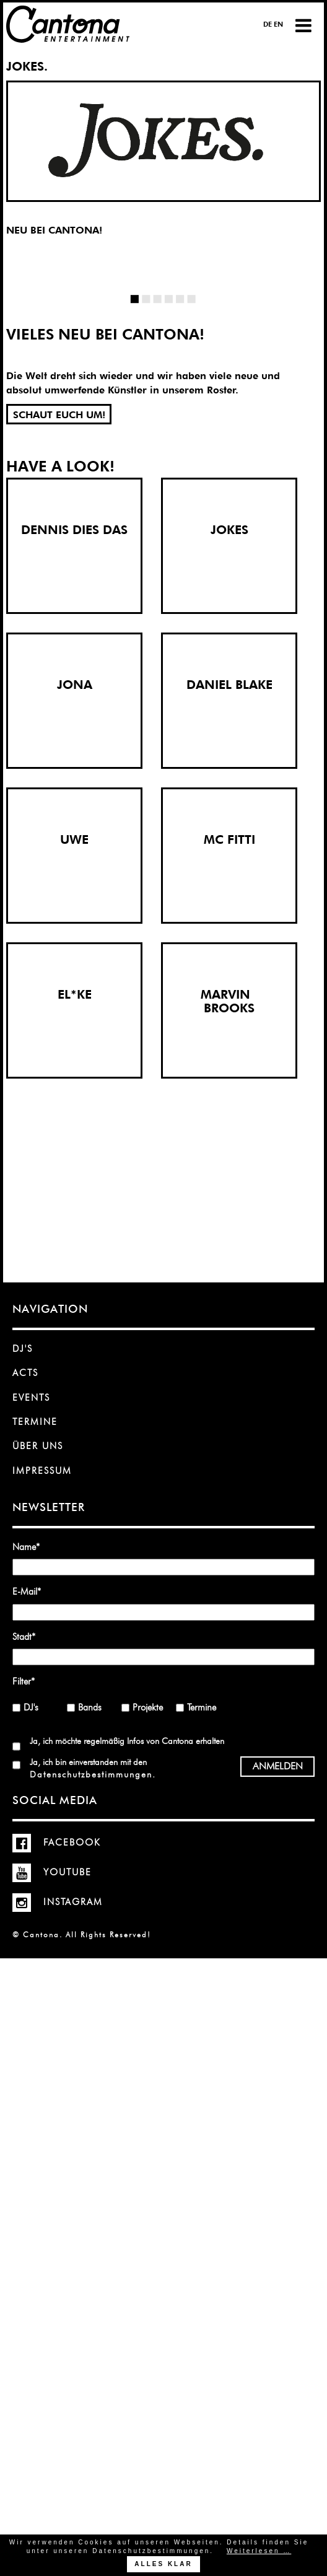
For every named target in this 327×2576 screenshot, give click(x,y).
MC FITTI (229, 839)
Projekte (148, 1707)
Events (31, 1397)
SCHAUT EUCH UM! (59, 415)
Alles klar (163, 2564)
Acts (25, 1372)
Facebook (56, 1842)
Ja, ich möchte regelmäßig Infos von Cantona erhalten (127, 1741)
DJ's (22, 1348)
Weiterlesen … (259, 2551)
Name (31, 1547)
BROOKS (229, 1008)
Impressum (42, 1470)
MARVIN (229, 994)
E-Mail (31, 1591)
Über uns (37, 1446)
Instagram (57, 1902)
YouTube (52, 1872)
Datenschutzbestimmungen (91, 1774)
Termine (35, 1421)
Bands (90, 1707)
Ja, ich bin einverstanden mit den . (92, 1768)
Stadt (31, 1636)
